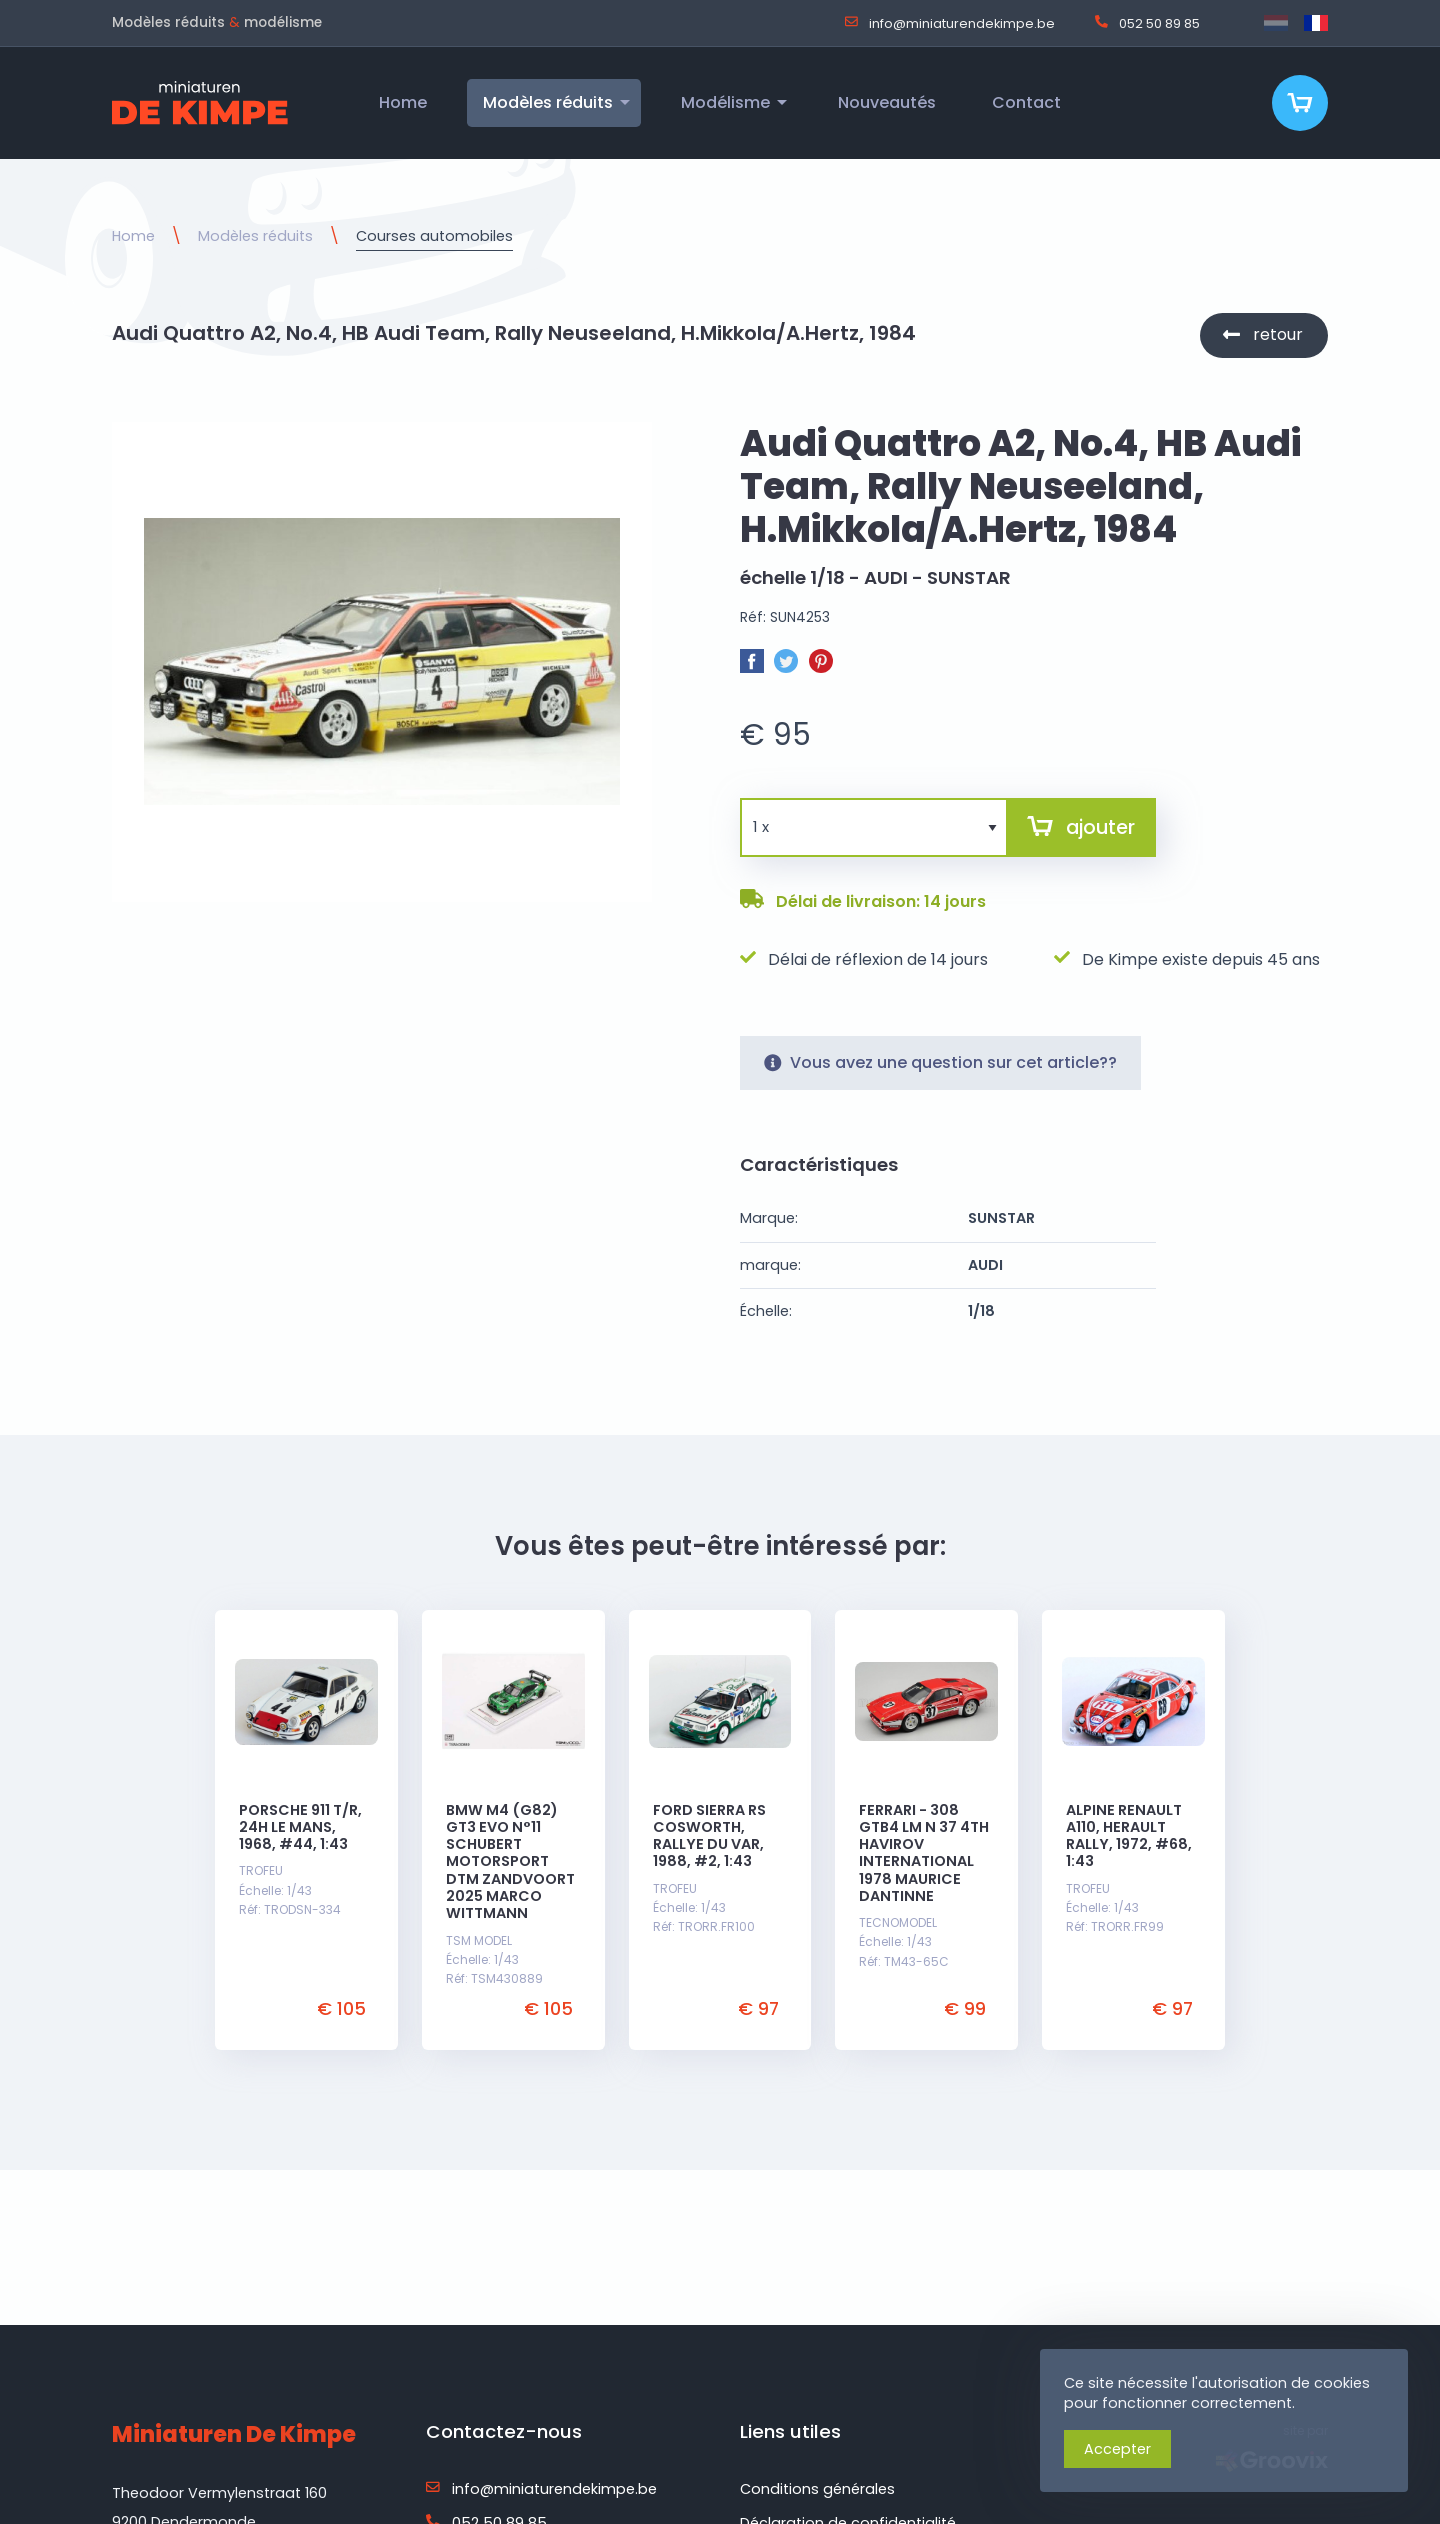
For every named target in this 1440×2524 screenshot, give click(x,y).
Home (133, 236)
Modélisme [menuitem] (725, 102)
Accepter (1117, 2449)
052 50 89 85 (1147, 23)
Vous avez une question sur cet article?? (940, 1062)
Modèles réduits (255, 236)
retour (1278, 334)
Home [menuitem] (403, 102)
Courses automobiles (434, 236)
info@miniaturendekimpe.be (950, 23)
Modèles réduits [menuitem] (548, 102)
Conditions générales (817, 2489)
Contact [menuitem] (1026, 102)
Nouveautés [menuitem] (887, 102)
